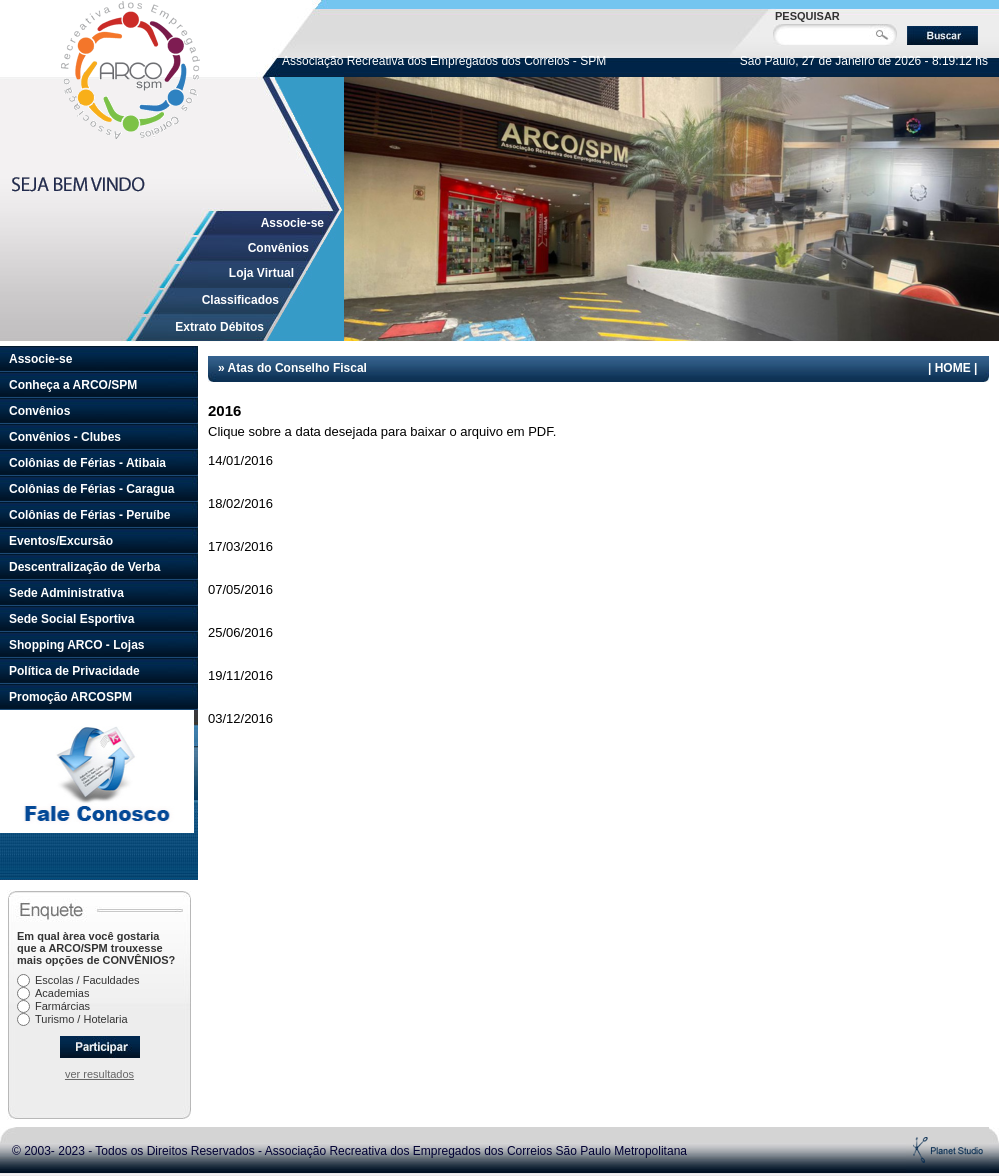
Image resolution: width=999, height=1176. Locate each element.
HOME (953, 368)
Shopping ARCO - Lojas (77, 645)
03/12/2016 (240, 718)
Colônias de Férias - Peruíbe (89, 515)
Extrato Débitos (219, 327)
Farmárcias (62, 1006)
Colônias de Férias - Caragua (91, 489)
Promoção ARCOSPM (70, 697)
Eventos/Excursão (61, 541)
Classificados (240, 300)
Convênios (278, 248)
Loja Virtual (261, 273)
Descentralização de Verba (84, 567)
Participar (100, 1047)
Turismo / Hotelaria (81, 1019)
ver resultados (99, 1074)
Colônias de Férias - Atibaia (87, 463)
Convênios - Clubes (65, 437)
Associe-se (292, 223)
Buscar (942, 35)
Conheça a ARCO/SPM (73, 385)
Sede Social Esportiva (71, 619)
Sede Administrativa (66, 593)
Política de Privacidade (74, 671)
